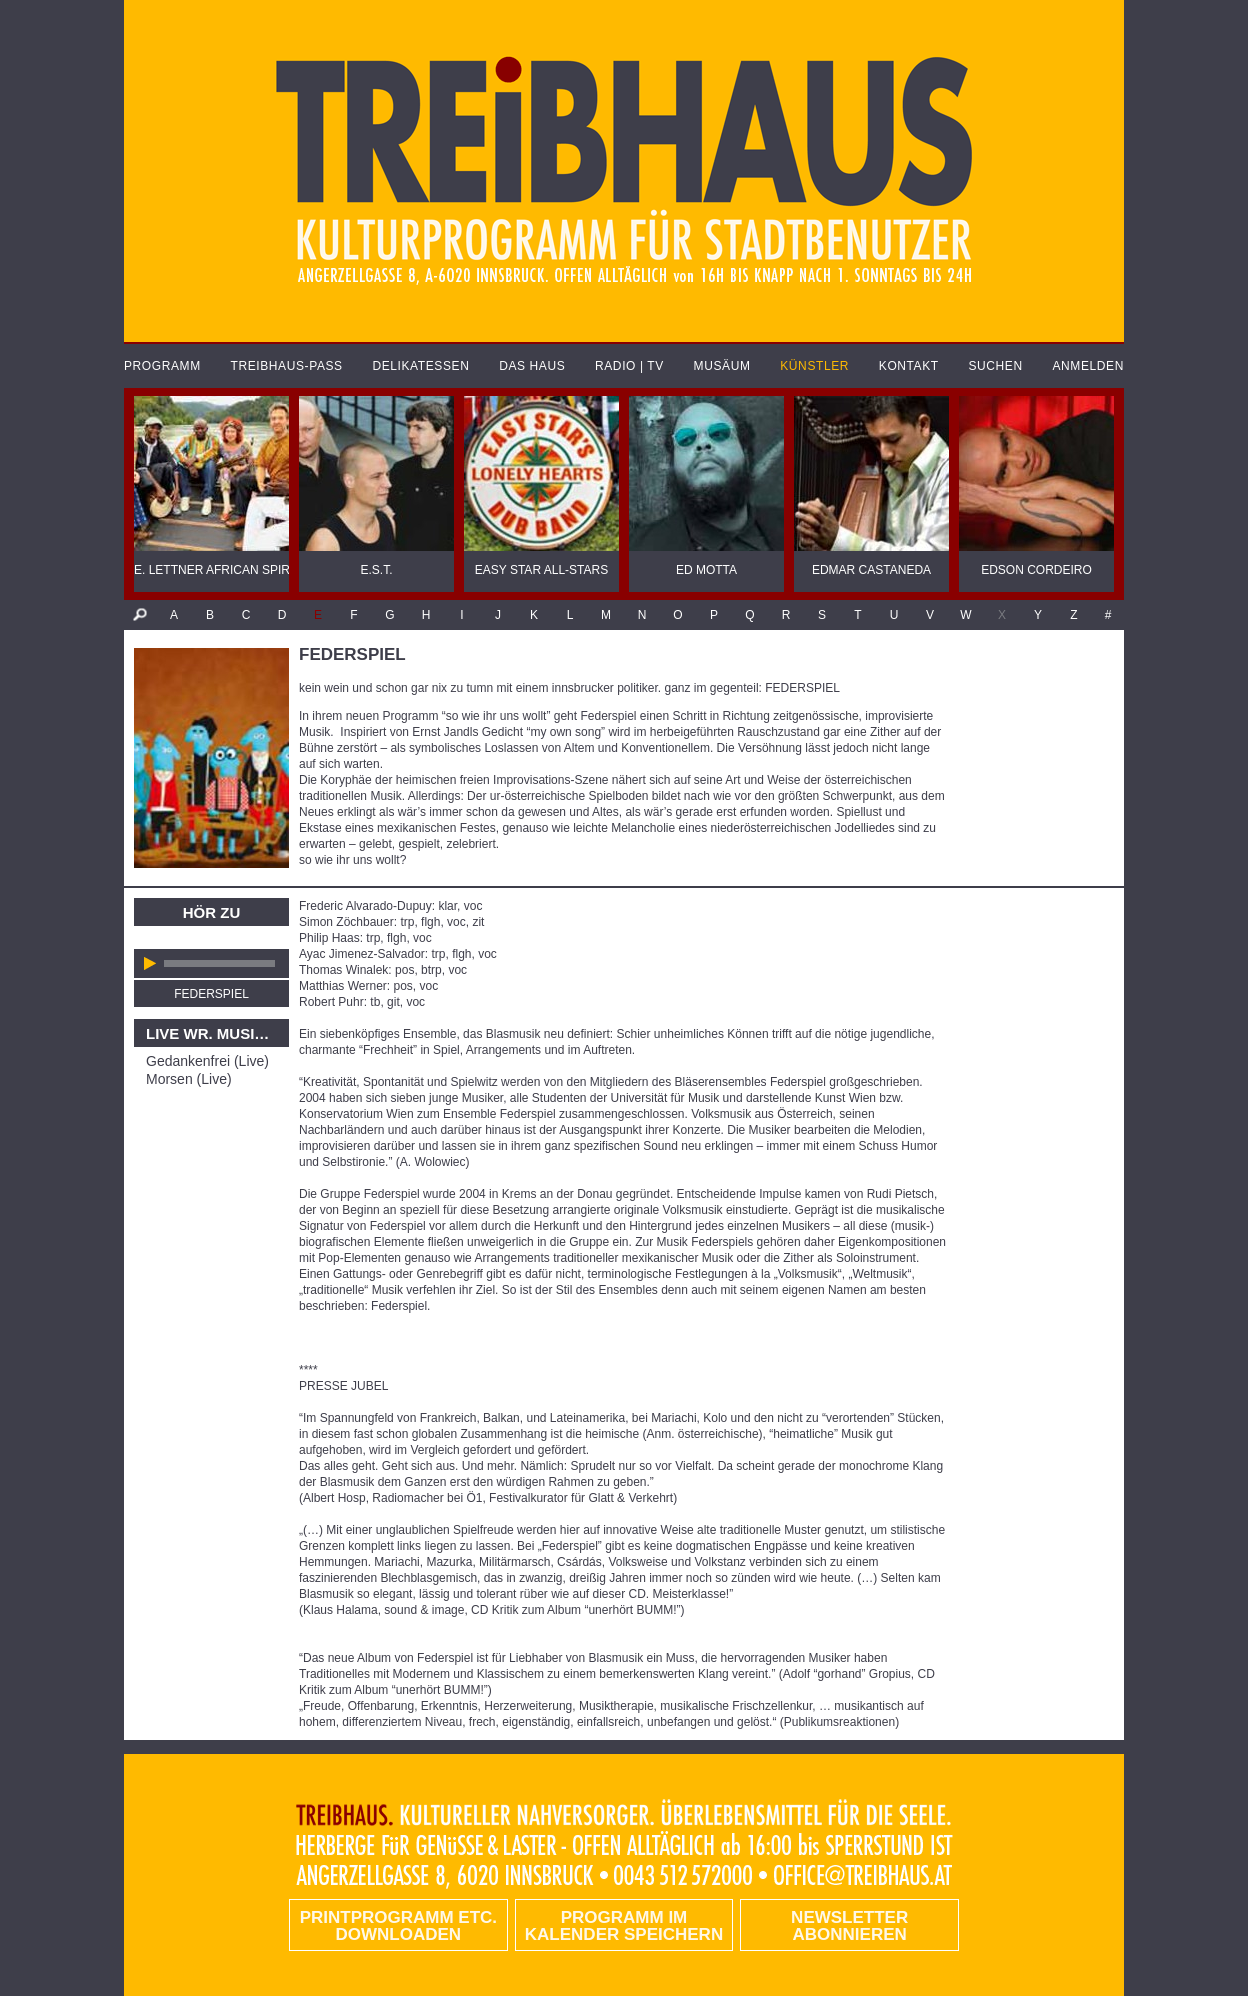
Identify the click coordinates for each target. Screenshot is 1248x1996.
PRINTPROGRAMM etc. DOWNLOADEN (398, 1926)
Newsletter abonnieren (849, 1926)
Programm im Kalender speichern (624, 1926)
